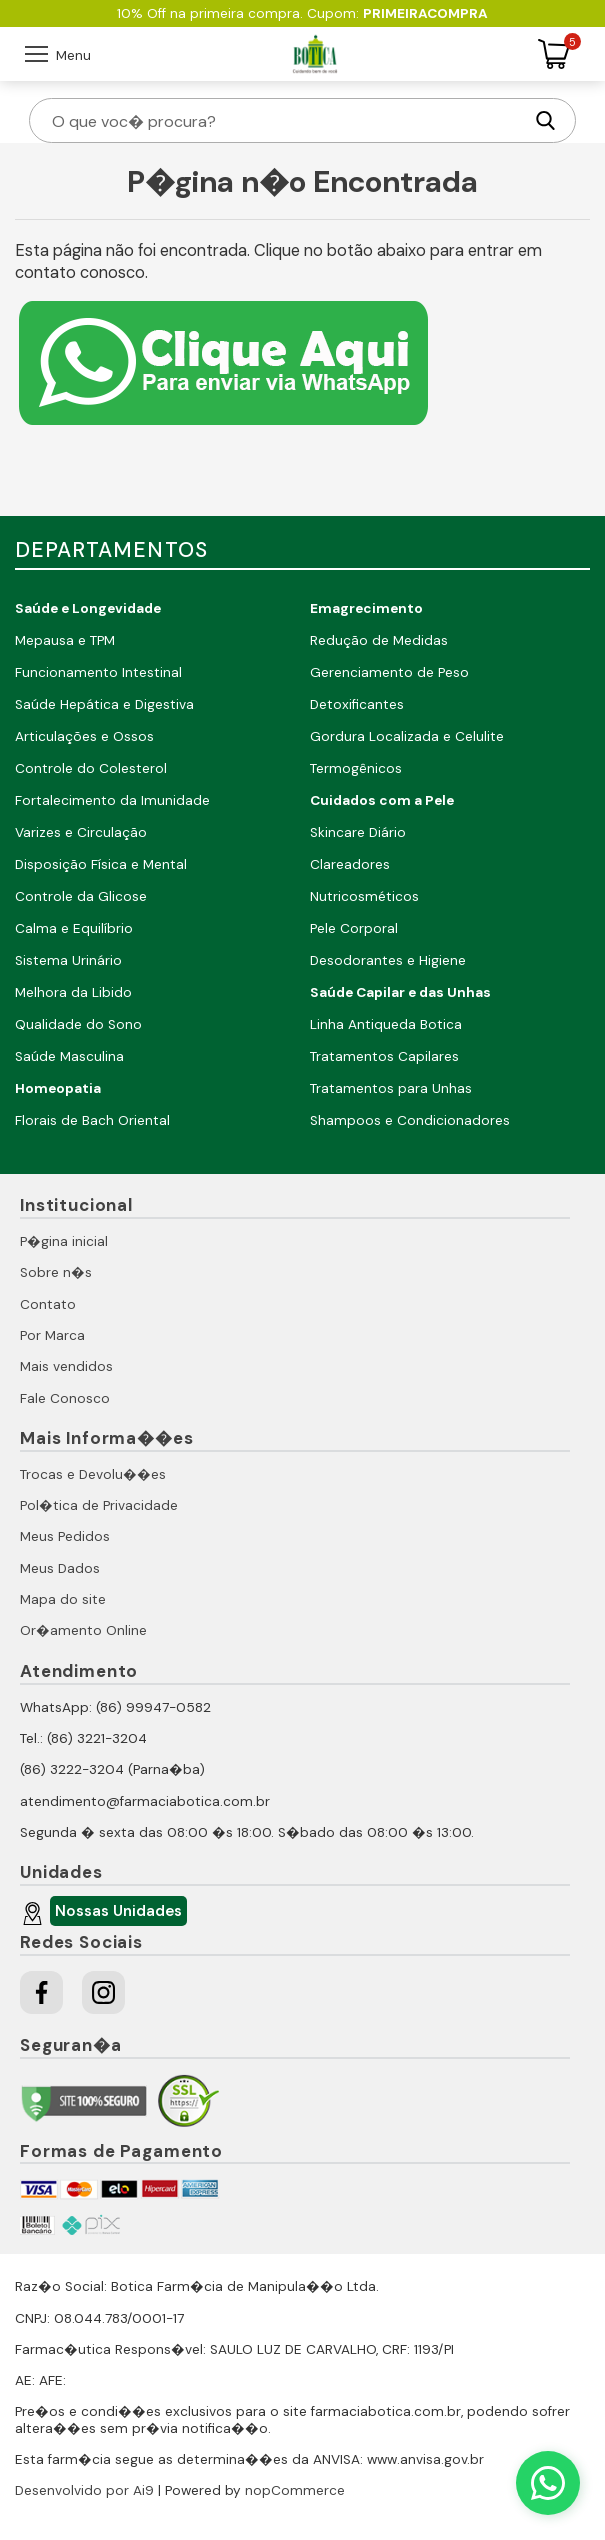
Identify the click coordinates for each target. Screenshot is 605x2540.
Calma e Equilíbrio (74, 928)
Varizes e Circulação (81, 832)
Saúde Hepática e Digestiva (104, 704)
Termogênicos (356, 768)
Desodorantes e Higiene (388, 960)
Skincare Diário (358, 832)
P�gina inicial (64, 1241)
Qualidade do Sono (78, 1024)
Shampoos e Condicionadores (410, 1120)
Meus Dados (60, 1568)
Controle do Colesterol (91, 768)
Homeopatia (58, 1088)
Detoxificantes (357, 704)
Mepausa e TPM (65, 640)
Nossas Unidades (116, 1913)
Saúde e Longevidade (88, 608)
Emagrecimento (366, 608)
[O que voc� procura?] (285, 120)
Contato (48, 1304)
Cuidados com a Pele (382, 800)
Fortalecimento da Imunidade (112, 800)
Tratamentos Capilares (384, 1056)
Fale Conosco (65, 1398)
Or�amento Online (83, 1630)
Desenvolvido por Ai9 (84, 2490)
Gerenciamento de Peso (389, 672)
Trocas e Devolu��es (93, 1474)
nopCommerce (295, 2490)
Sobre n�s (56, 1272)
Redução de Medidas (379, 640)
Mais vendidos (66, 1366)
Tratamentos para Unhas (391, 1088)
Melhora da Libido (73, 992)
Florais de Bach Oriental (92, 1120)
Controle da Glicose (81, 896)
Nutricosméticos (364, 896)
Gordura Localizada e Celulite (407, 736)
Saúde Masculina (69, 1056)
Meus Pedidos (65, 1536)
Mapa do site (63, 1599)
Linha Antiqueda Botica (386, 1024)
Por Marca (52, 1335)
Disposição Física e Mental (101, 864)
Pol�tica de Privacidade (99, 1505)
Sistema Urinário (68, 960)
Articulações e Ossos (84, 736)
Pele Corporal (354, 928)
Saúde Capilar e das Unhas (400, 992)
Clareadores (350, 864)
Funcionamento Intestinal (98, 672)
